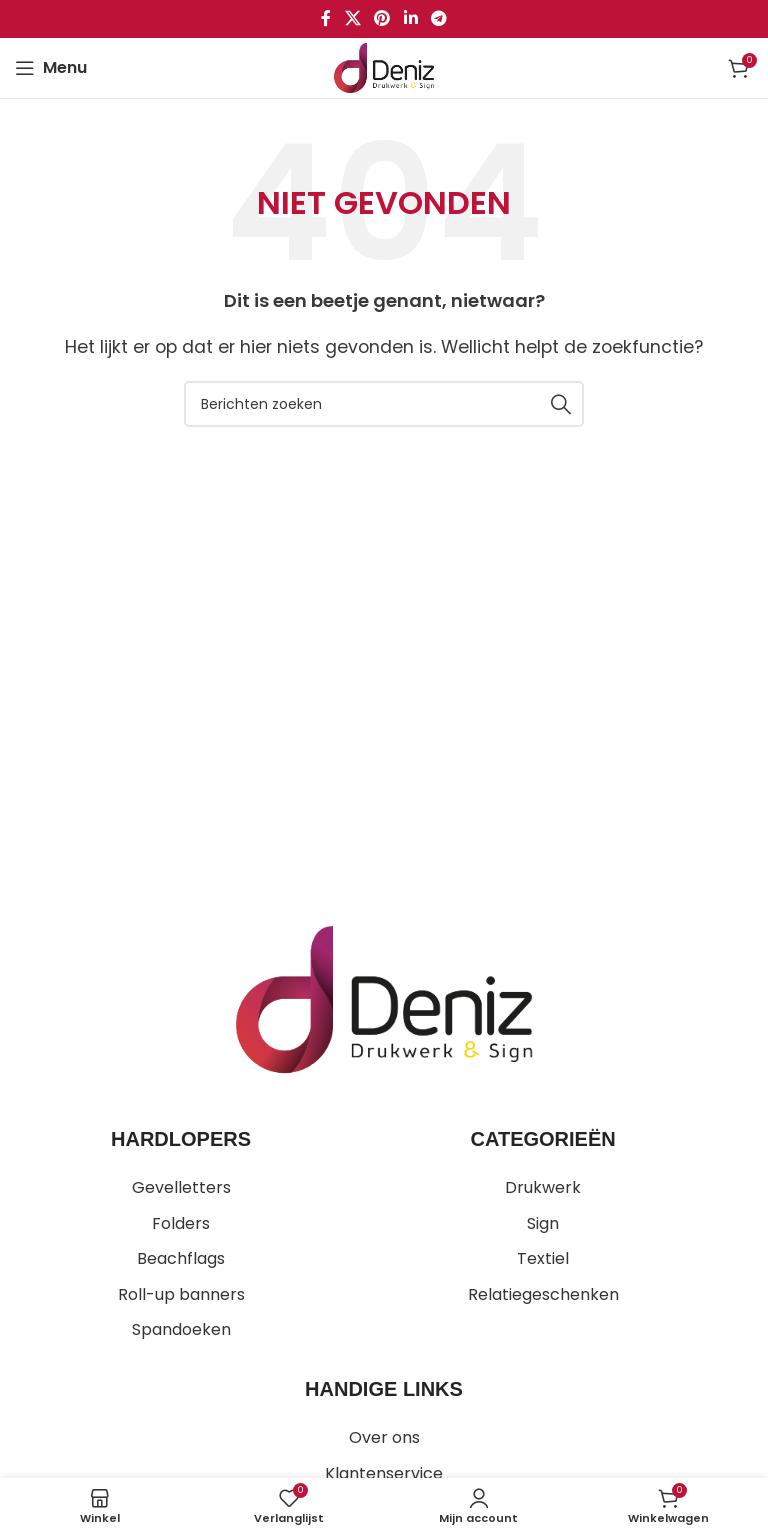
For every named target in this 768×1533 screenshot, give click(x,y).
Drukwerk (543, 1187)
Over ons (384, 1437)
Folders (181, 1223)
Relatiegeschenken (543, 1294)
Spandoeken (181, 1329)
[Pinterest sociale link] (382, 18)
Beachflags (181, 1258)
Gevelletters (181, 1187)
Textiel (543, 1258)
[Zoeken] (384, 404)
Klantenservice (384, 1473)
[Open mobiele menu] (51, 68)
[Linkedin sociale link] (410, 18)
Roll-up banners (181, 1294)
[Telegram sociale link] (438, 18)
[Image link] (383, 998)
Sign (543, 1223)
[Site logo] (384, 66)
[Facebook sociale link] (326, 18)
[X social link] (352, 18)
